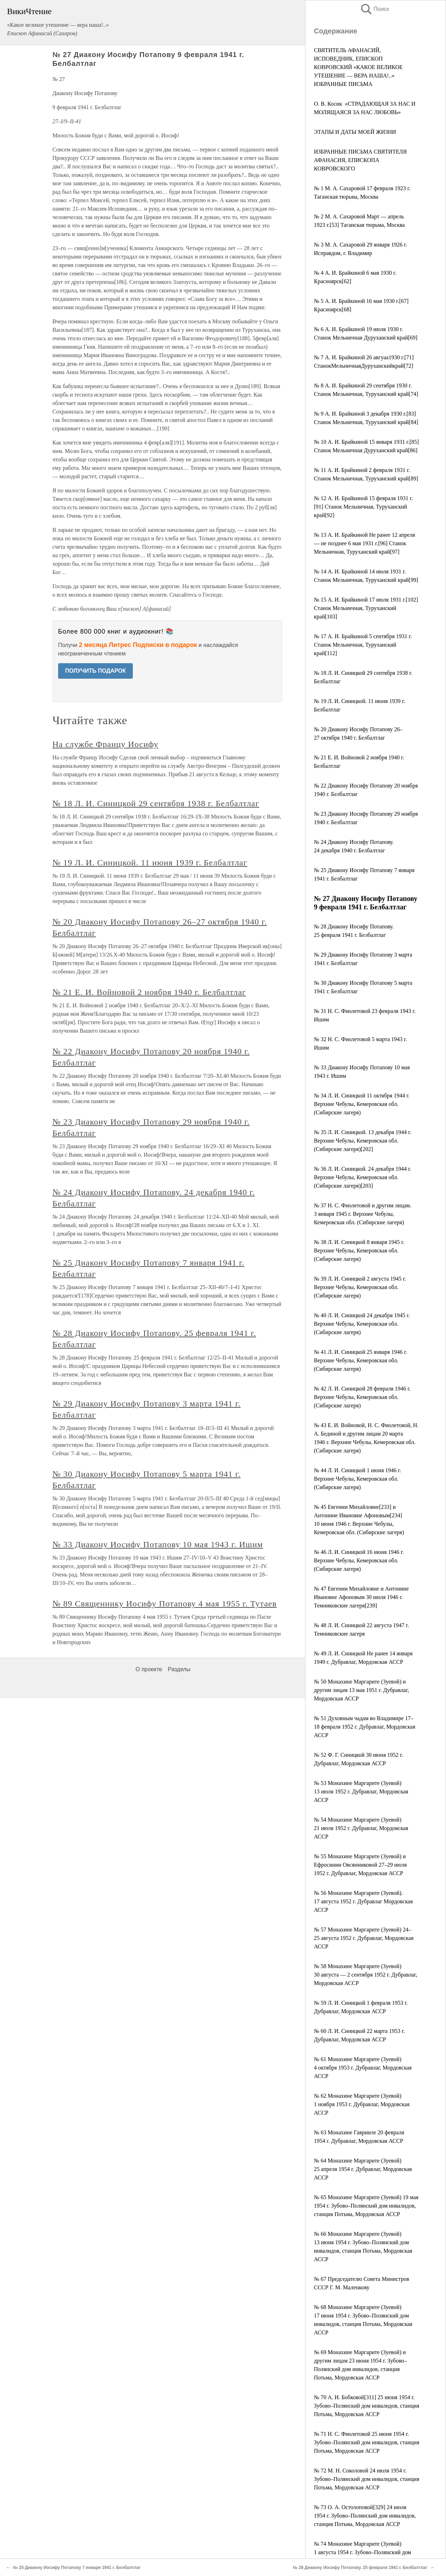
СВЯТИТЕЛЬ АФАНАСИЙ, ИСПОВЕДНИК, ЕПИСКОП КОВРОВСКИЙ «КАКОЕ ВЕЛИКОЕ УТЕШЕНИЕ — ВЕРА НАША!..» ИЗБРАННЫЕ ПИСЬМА (358, 67)
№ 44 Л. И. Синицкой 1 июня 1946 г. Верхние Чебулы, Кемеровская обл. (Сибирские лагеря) (357, 1478)
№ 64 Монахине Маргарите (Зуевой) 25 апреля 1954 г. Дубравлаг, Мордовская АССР (363, 2169)
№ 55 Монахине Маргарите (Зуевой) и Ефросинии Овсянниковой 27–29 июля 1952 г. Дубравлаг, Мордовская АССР (360, 1864)
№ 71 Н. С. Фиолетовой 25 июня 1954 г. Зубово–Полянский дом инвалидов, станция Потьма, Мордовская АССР (366, 2442)
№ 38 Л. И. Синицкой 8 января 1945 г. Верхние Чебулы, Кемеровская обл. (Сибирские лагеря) (359, 1250)
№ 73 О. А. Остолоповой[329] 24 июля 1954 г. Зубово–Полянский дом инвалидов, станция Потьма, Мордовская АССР (365, 2515)
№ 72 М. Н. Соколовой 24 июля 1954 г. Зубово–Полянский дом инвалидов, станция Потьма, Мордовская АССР (366, 2479)
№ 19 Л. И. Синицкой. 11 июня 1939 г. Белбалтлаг (149, 862)
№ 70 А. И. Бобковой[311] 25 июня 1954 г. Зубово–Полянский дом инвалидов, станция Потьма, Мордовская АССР (366, 2405)
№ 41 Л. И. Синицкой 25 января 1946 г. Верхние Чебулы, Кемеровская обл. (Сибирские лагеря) (360, 1360)
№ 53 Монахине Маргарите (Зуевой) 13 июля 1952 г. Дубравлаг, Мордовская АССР (361, 1791)
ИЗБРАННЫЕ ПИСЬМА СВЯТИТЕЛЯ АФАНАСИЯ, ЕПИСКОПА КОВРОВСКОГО (360, 160)
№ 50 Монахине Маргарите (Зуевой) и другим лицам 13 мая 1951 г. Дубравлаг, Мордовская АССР (361, 1690)
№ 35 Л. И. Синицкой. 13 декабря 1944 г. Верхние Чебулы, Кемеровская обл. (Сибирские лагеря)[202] (362, 1140)
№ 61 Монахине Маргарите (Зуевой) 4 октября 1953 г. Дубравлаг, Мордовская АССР (362, 2067)
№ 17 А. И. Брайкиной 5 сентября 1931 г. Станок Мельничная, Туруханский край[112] (363, 644)
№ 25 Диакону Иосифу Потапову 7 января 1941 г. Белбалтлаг (77, 2567)
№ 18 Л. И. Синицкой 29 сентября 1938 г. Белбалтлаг (155, 803)
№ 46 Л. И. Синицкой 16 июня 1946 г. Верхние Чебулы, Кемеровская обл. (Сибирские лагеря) (359, 1560)
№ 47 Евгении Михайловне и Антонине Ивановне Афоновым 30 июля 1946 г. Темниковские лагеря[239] (361, 1597)
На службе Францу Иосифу (105, 744)
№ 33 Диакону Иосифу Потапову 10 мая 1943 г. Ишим (157, 1544)
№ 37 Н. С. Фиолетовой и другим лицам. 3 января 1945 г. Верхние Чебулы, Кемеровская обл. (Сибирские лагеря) (362, 1213)
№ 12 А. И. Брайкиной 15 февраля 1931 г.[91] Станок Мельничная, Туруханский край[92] (363, 506)
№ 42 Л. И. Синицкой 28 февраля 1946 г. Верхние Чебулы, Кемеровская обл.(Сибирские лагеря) (362, 1397)
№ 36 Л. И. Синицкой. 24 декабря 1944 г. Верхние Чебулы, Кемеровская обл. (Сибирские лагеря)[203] (362, 1177)
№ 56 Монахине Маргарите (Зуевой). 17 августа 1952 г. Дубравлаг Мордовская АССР (363, 1901)
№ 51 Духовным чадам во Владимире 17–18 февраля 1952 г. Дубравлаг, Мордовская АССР (364, 1726)
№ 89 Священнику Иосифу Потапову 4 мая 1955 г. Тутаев (164, 1603)
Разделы (179, 1669)
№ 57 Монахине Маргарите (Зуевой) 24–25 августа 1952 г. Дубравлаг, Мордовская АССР (364, 1938)
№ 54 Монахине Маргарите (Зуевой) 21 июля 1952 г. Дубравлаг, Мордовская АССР (361, 1828)
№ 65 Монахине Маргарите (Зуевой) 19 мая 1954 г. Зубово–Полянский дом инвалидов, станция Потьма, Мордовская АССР (366, 2205)
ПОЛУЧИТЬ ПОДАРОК (95, 671)
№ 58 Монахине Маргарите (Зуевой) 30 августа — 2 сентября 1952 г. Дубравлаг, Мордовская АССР (365, 1974)
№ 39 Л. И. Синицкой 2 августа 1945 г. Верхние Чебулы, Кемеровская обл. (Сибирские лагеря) (360, 1287)
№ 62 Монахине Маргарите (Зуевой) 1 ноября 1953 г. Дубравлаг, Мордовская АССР (361, 2104)
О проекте (149, 1669)
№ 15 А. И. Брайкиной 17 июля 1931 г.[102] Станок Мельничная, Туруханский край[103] (366, 608)
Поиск (374, 9)
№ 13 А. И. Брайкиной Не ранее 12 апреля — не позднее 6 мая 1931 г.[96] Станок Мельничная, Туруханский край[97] (364, 543)
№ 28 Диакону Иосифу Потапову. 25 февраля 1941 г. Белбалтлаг (360, 2567)
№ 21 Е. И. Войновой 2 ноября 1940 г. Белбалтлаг (149, 992)
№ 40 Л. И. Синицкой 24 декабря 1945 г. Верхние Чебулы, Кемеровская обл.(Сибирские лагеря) (362, 1323)
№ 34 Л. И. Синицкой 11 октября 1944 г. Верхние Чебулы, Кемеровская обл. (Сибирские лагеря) (361, 1104)
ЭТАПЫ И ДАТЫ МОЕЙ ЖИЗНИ (355, 132)
